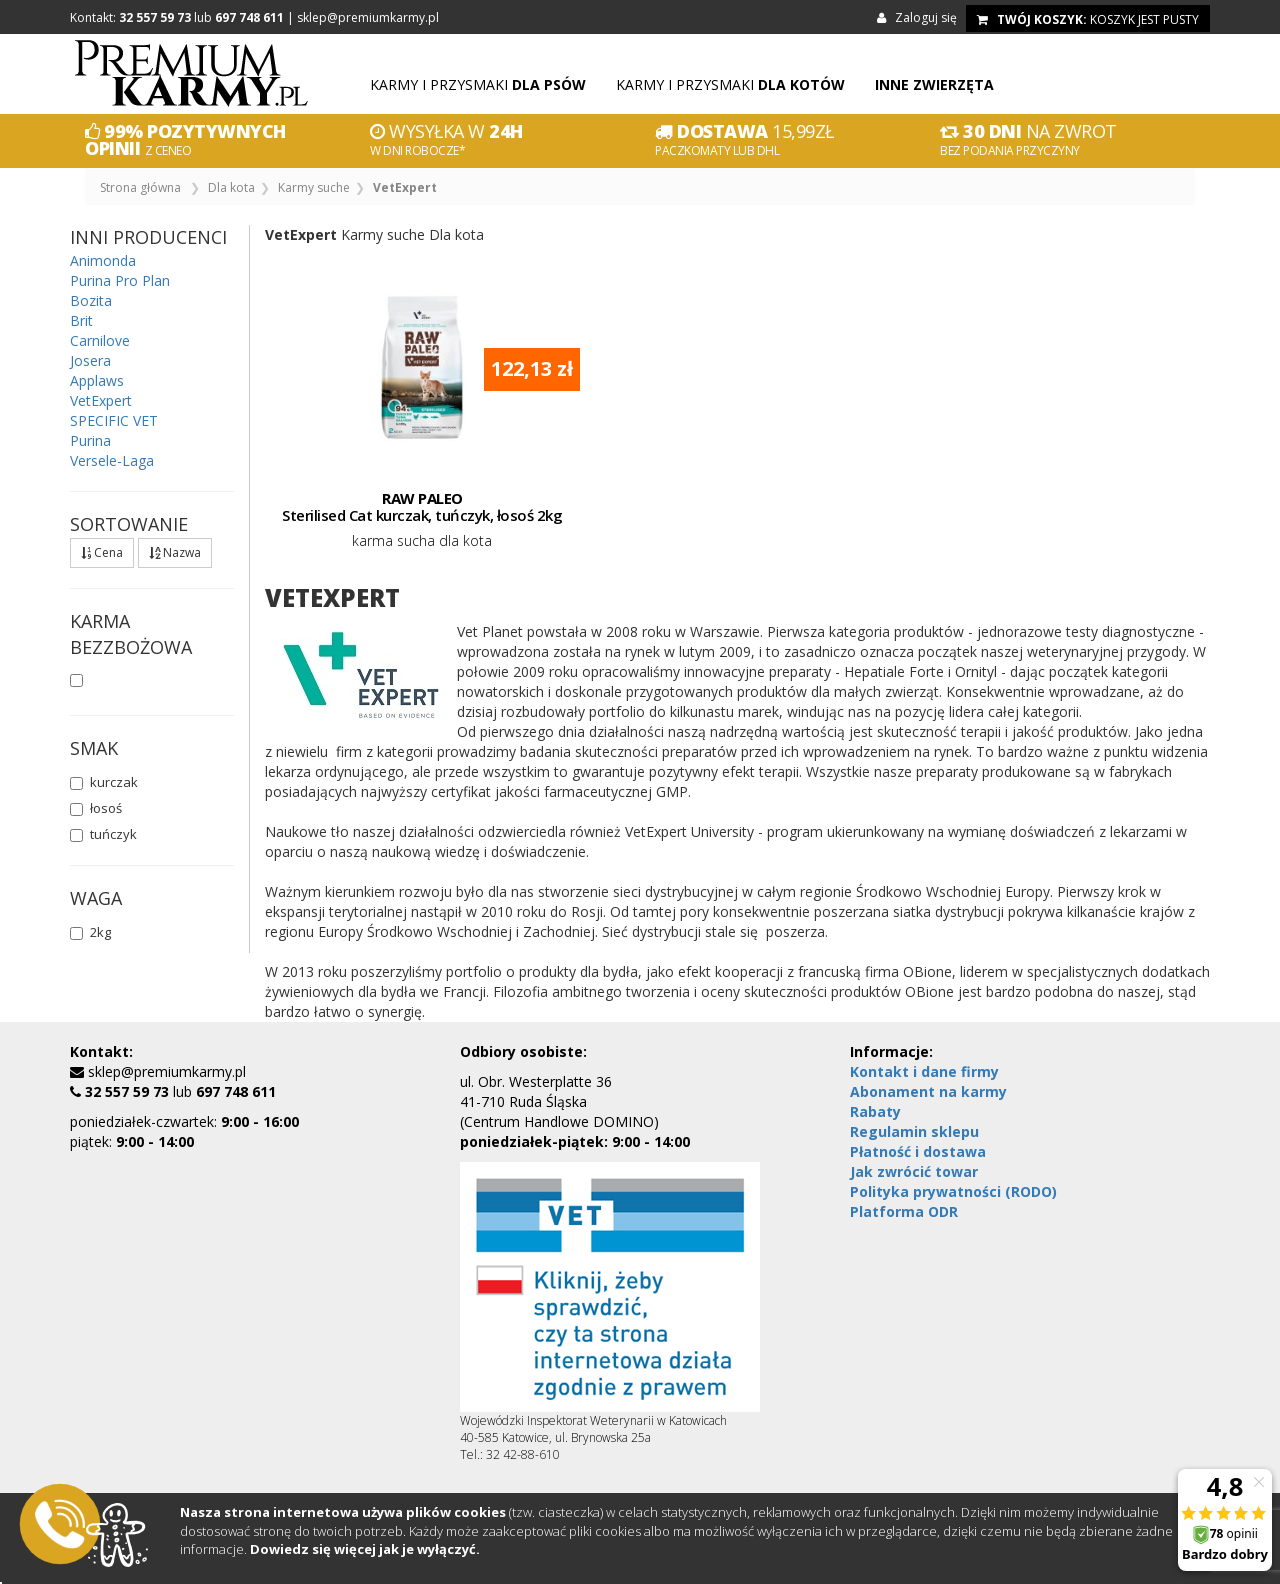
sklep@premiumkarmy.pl (368, 17)
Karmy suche (314, 187)
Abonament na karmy (928, 1091)
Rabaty (875, 1111)
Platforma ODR (904, 1211)
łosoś (96, 808)
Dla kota (231, 187)
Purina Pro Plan (120, 280)
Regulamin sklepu (914, 1131)
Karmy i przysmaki (478, 84)
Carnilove (100, 340)
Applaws (97, 380)
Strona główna (140, 187)
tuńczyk (103, 834)
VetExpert (101, 400)
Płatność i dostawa (918, 1151)
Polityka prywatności (953, 1191)
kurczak (104, 782)
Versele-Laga (112, 460)
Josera (90, 360)
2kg (90, 932)
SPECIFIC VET (114, 420)
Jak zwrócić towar (914, 1171)
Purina (90, 440)
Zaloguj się (920, 17)
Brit (81, 320)
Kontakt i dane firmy (924, 1071)
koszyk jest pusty (1088, 19)
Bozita (91, 300)
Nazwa (175, 552)
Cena (102, 552)
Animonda (103, 260)
